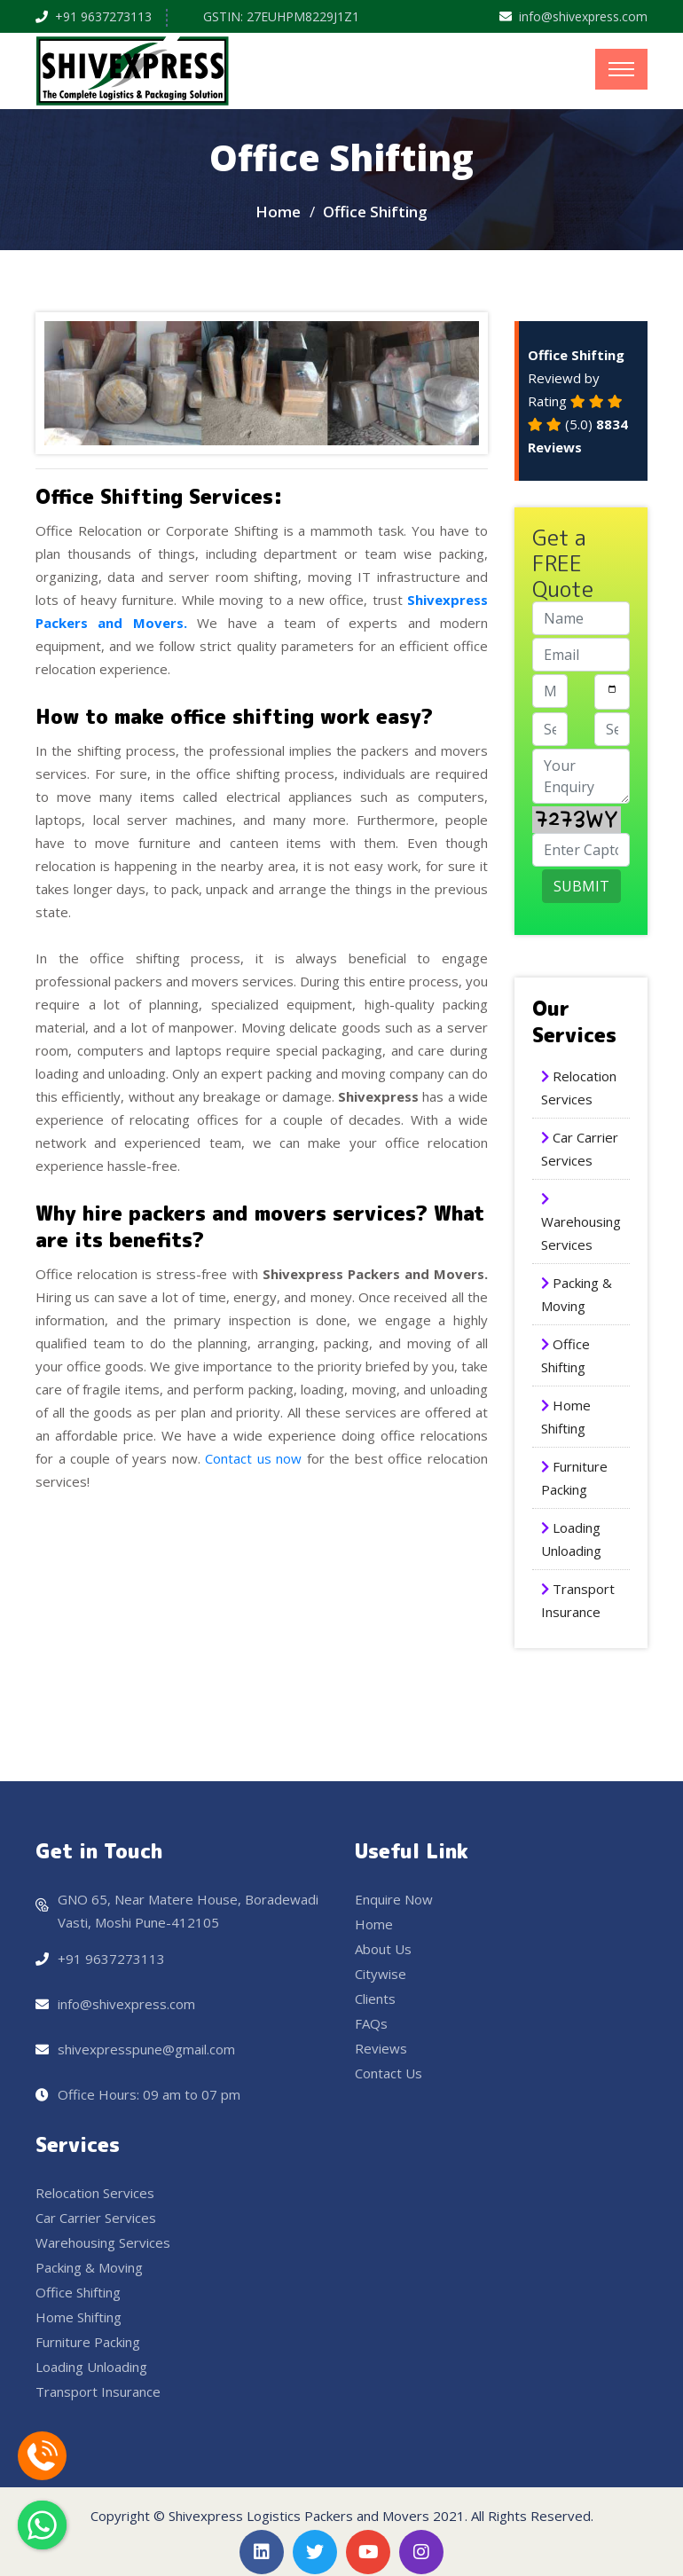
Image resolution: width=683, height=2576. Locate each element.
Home (278, 211)
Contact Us (388, 2073)
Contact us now (251, 1458)
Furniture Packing (87, 2342)
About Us (383, 1949)
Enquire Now (394, 1899)
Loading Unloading (91, 2367)
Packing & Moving (89, 2267)
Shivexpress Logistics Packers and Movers (299, 2516)
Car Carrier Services (95, 2218)
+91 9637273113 (103, 16)
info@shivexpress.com (583, 16)
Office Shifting (78, 2292)
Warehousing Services (102, 2242)
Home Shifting (78, 2317)
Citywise (380, 1974)
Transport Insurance (98, 2391)
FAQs (371, 2023)
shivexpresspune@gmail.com (146, 2049)
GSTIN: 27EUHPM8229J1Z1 (281, 16)
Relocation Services (94, 2193)
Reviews (381, 2048)
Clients (375, 1998)
